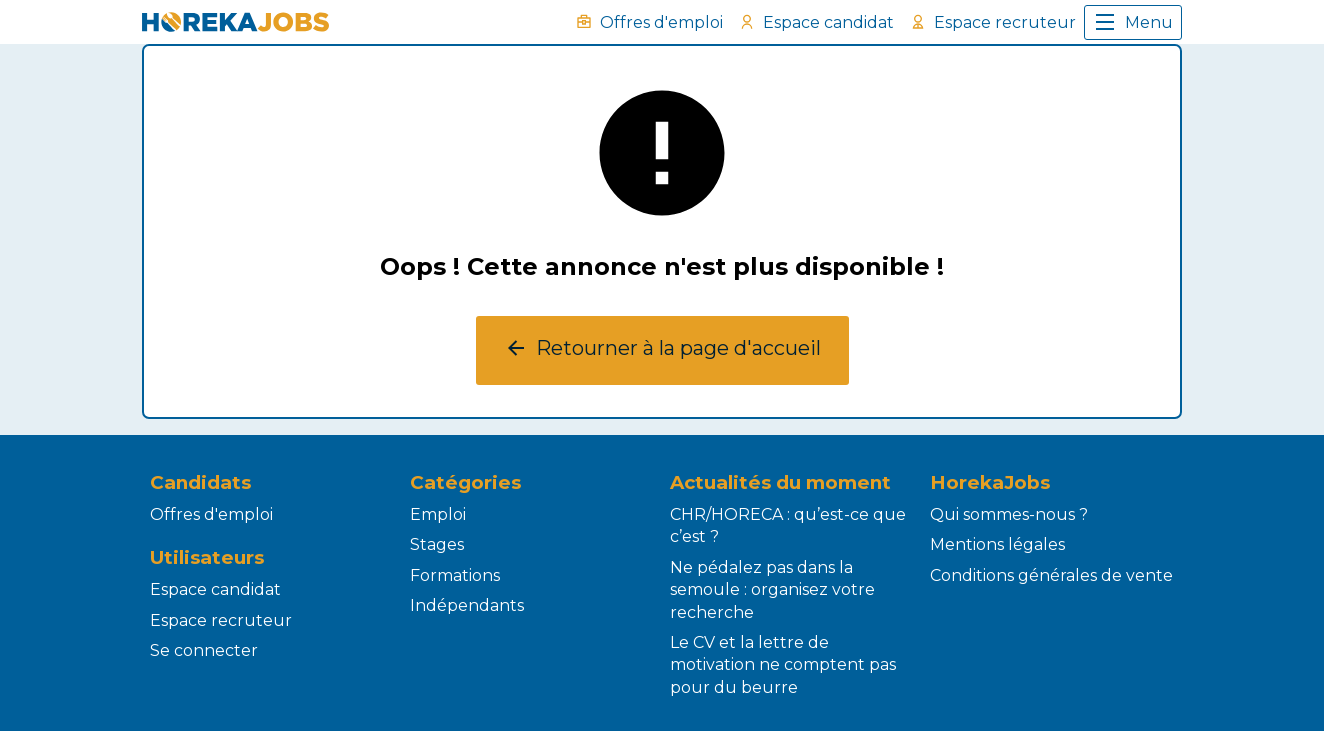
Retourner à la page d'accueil (662, 350)
